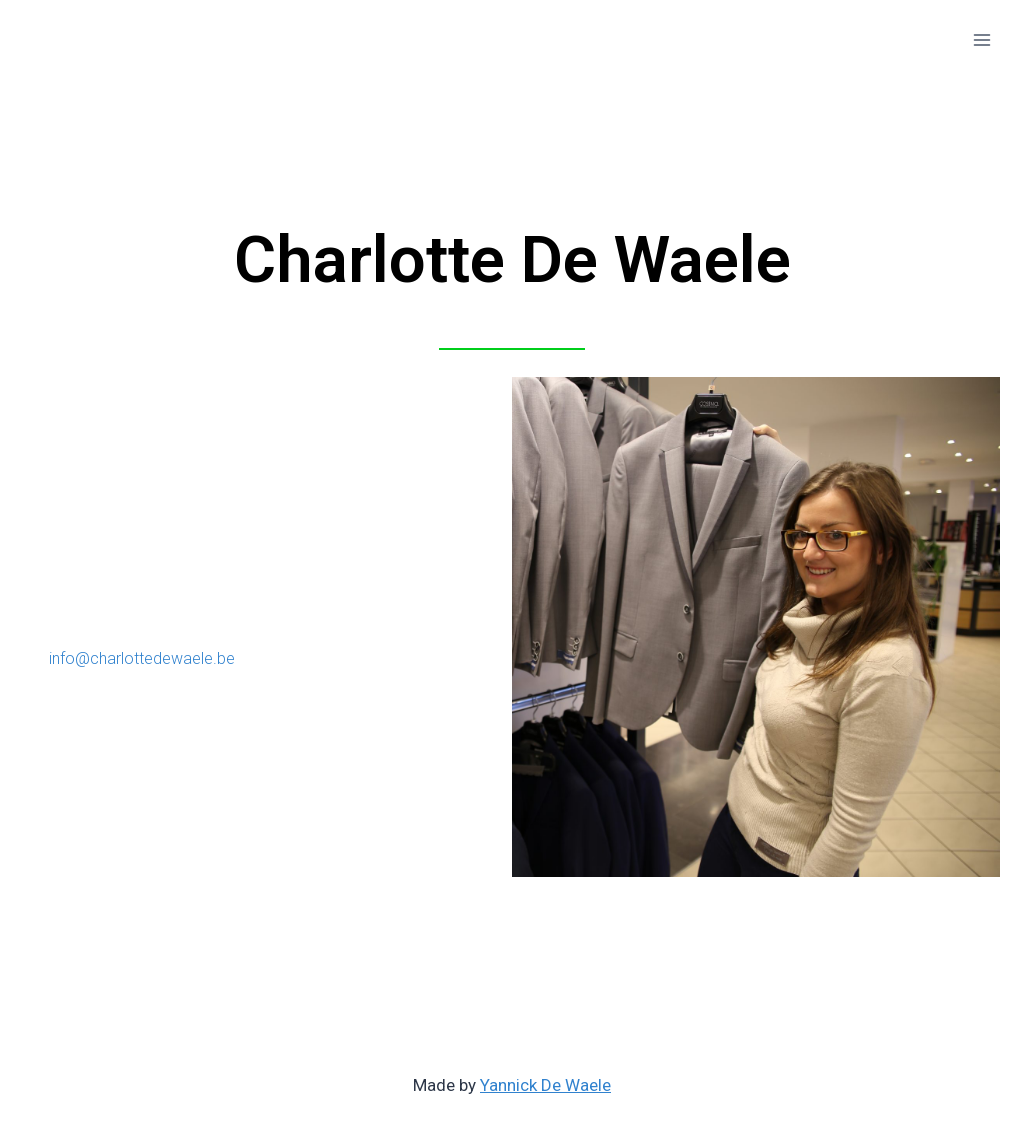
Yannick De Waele (545, 1085)
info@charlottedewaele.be (142, 658)
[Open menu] (981, 39)
